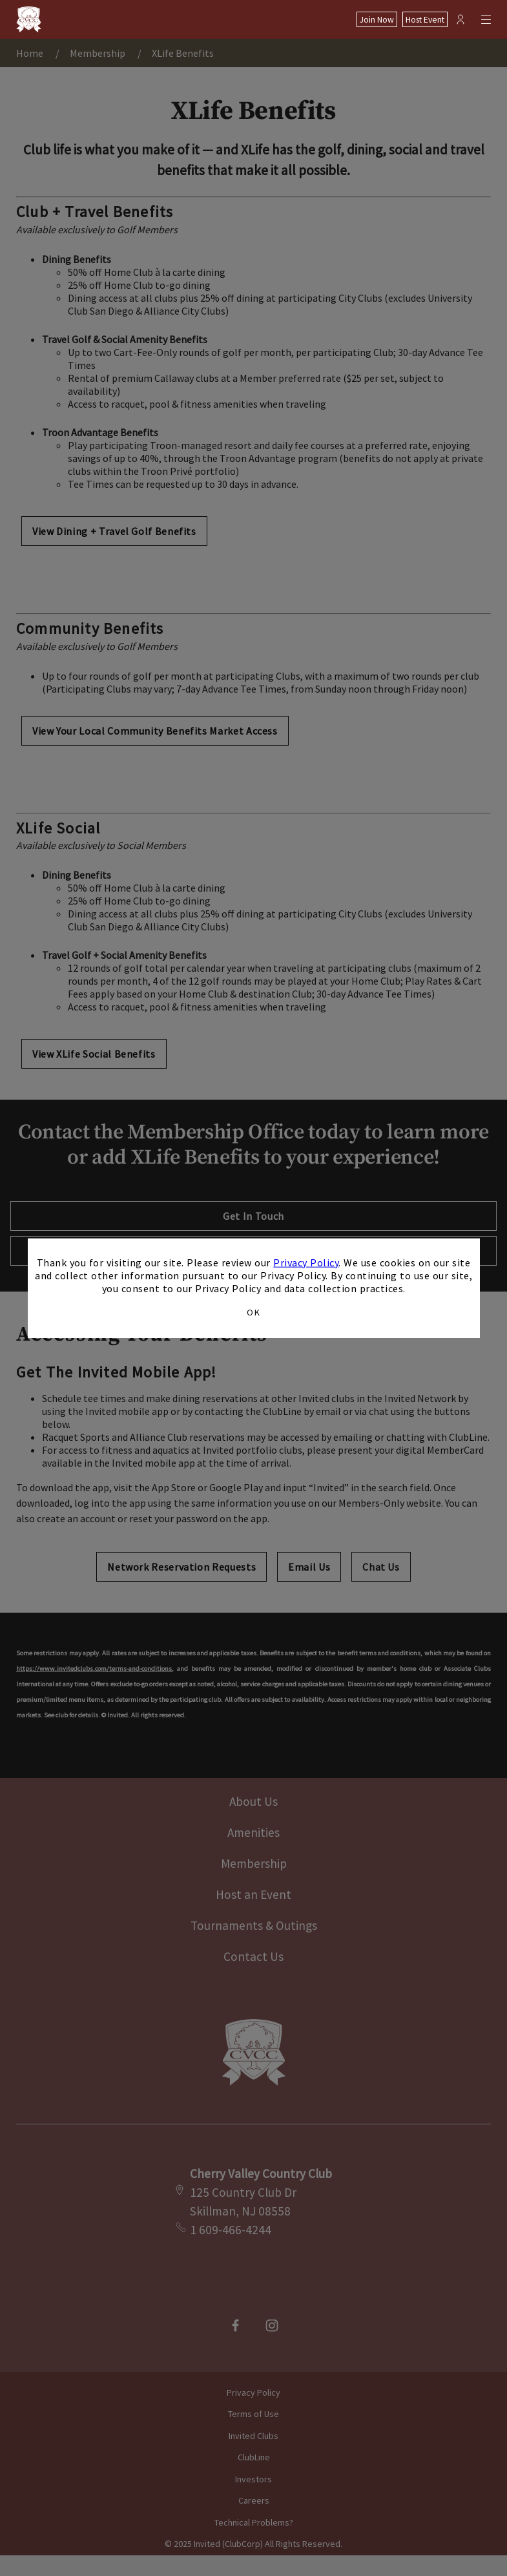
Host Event (425, 19)
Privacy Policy (305, 1261)
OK (253, 1312)
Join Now (377, 19)
